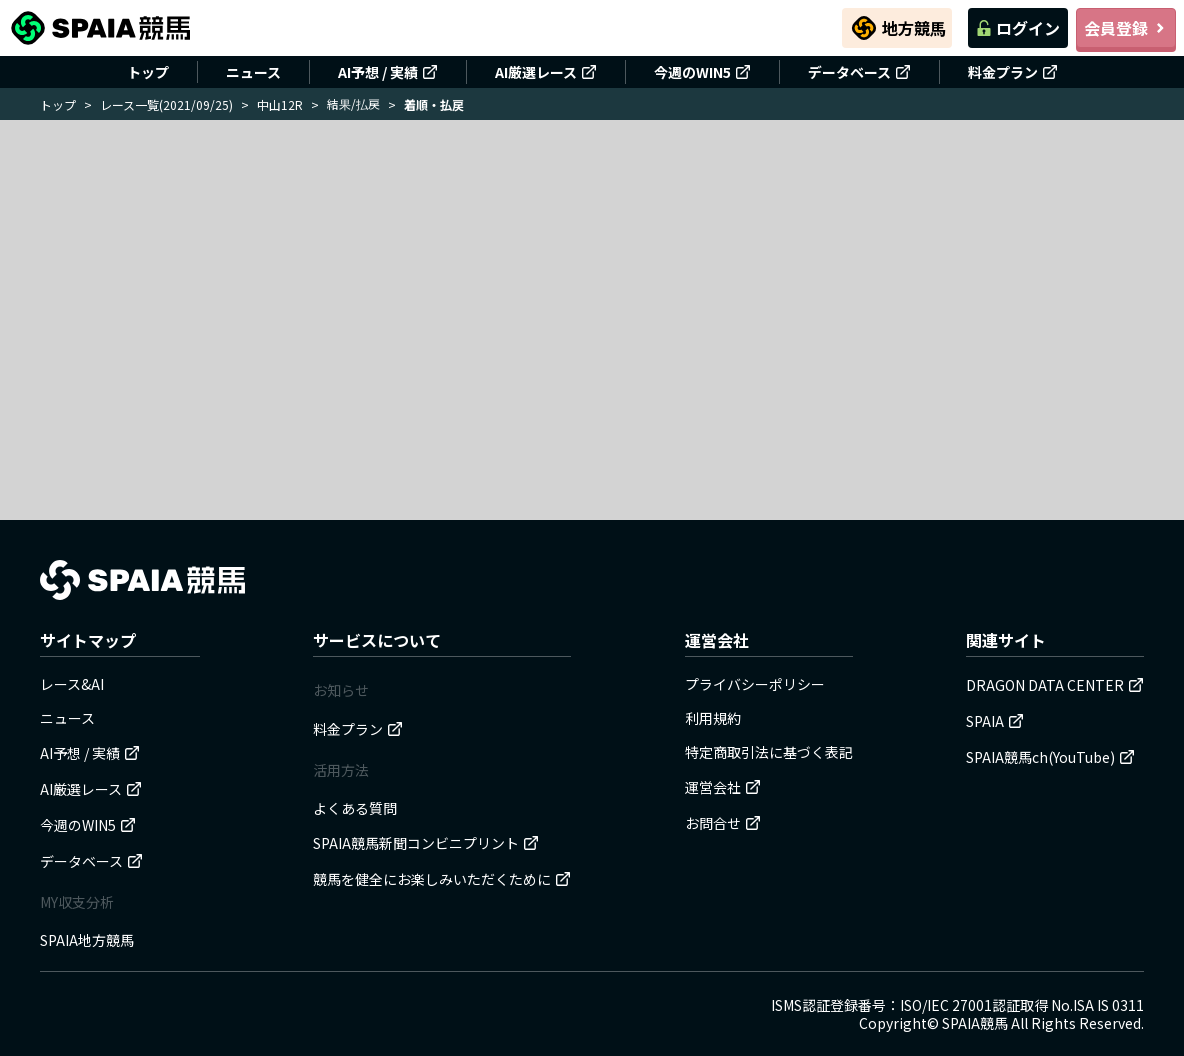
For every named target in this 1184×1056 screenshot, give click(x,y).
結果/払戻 (353, 103)
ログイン (1018, 28)
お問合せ (723, 823)
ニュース (253, 72)
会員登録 (1126, 28)
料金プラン (1013, 72)
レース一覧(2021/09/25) (166, 104)
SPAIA (995, 721)
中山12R (280, 104)
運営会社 (723, 787)
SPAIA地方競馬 (87, 940)
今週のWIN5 (702, 72)
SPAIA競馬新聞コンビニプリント (426, 843)
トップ (148, 72)
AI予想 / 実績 (388, 72)
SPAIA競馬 (975, 1023)
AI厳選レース (546, 72)
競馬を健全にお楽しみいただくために (442, 879)
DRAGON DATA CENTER (1055, 685)
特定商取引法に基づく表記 (769, 752)
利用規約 (713, 718)
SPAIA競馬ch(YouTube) (1050, 757)
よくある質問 (355, 808)
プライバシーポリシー (755, 684)
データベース (859, 72)
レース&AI (72, 684)
